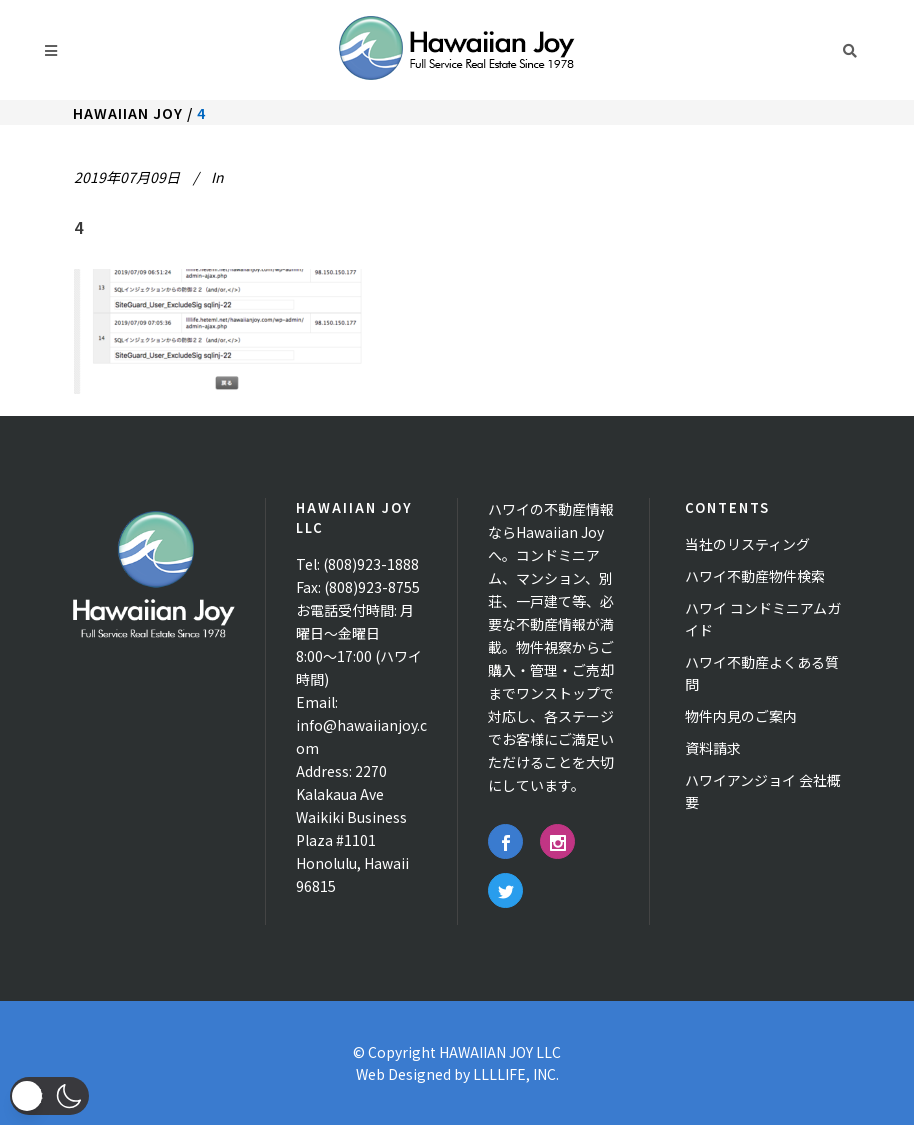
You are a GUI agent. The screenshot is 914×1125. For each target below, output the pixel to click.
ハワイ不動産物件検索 (755, 576)
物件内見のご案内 (741, 716)
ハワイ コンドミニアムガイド (763, 619)
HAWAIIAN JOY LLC (500, 1052)
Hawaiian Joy (128, 113)
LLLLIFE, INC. (516, 1074)
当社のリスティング (747, 544)
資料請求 (713, 748)
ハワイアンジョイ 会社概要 (763, 791)
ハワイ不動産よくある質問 (762, 673)
